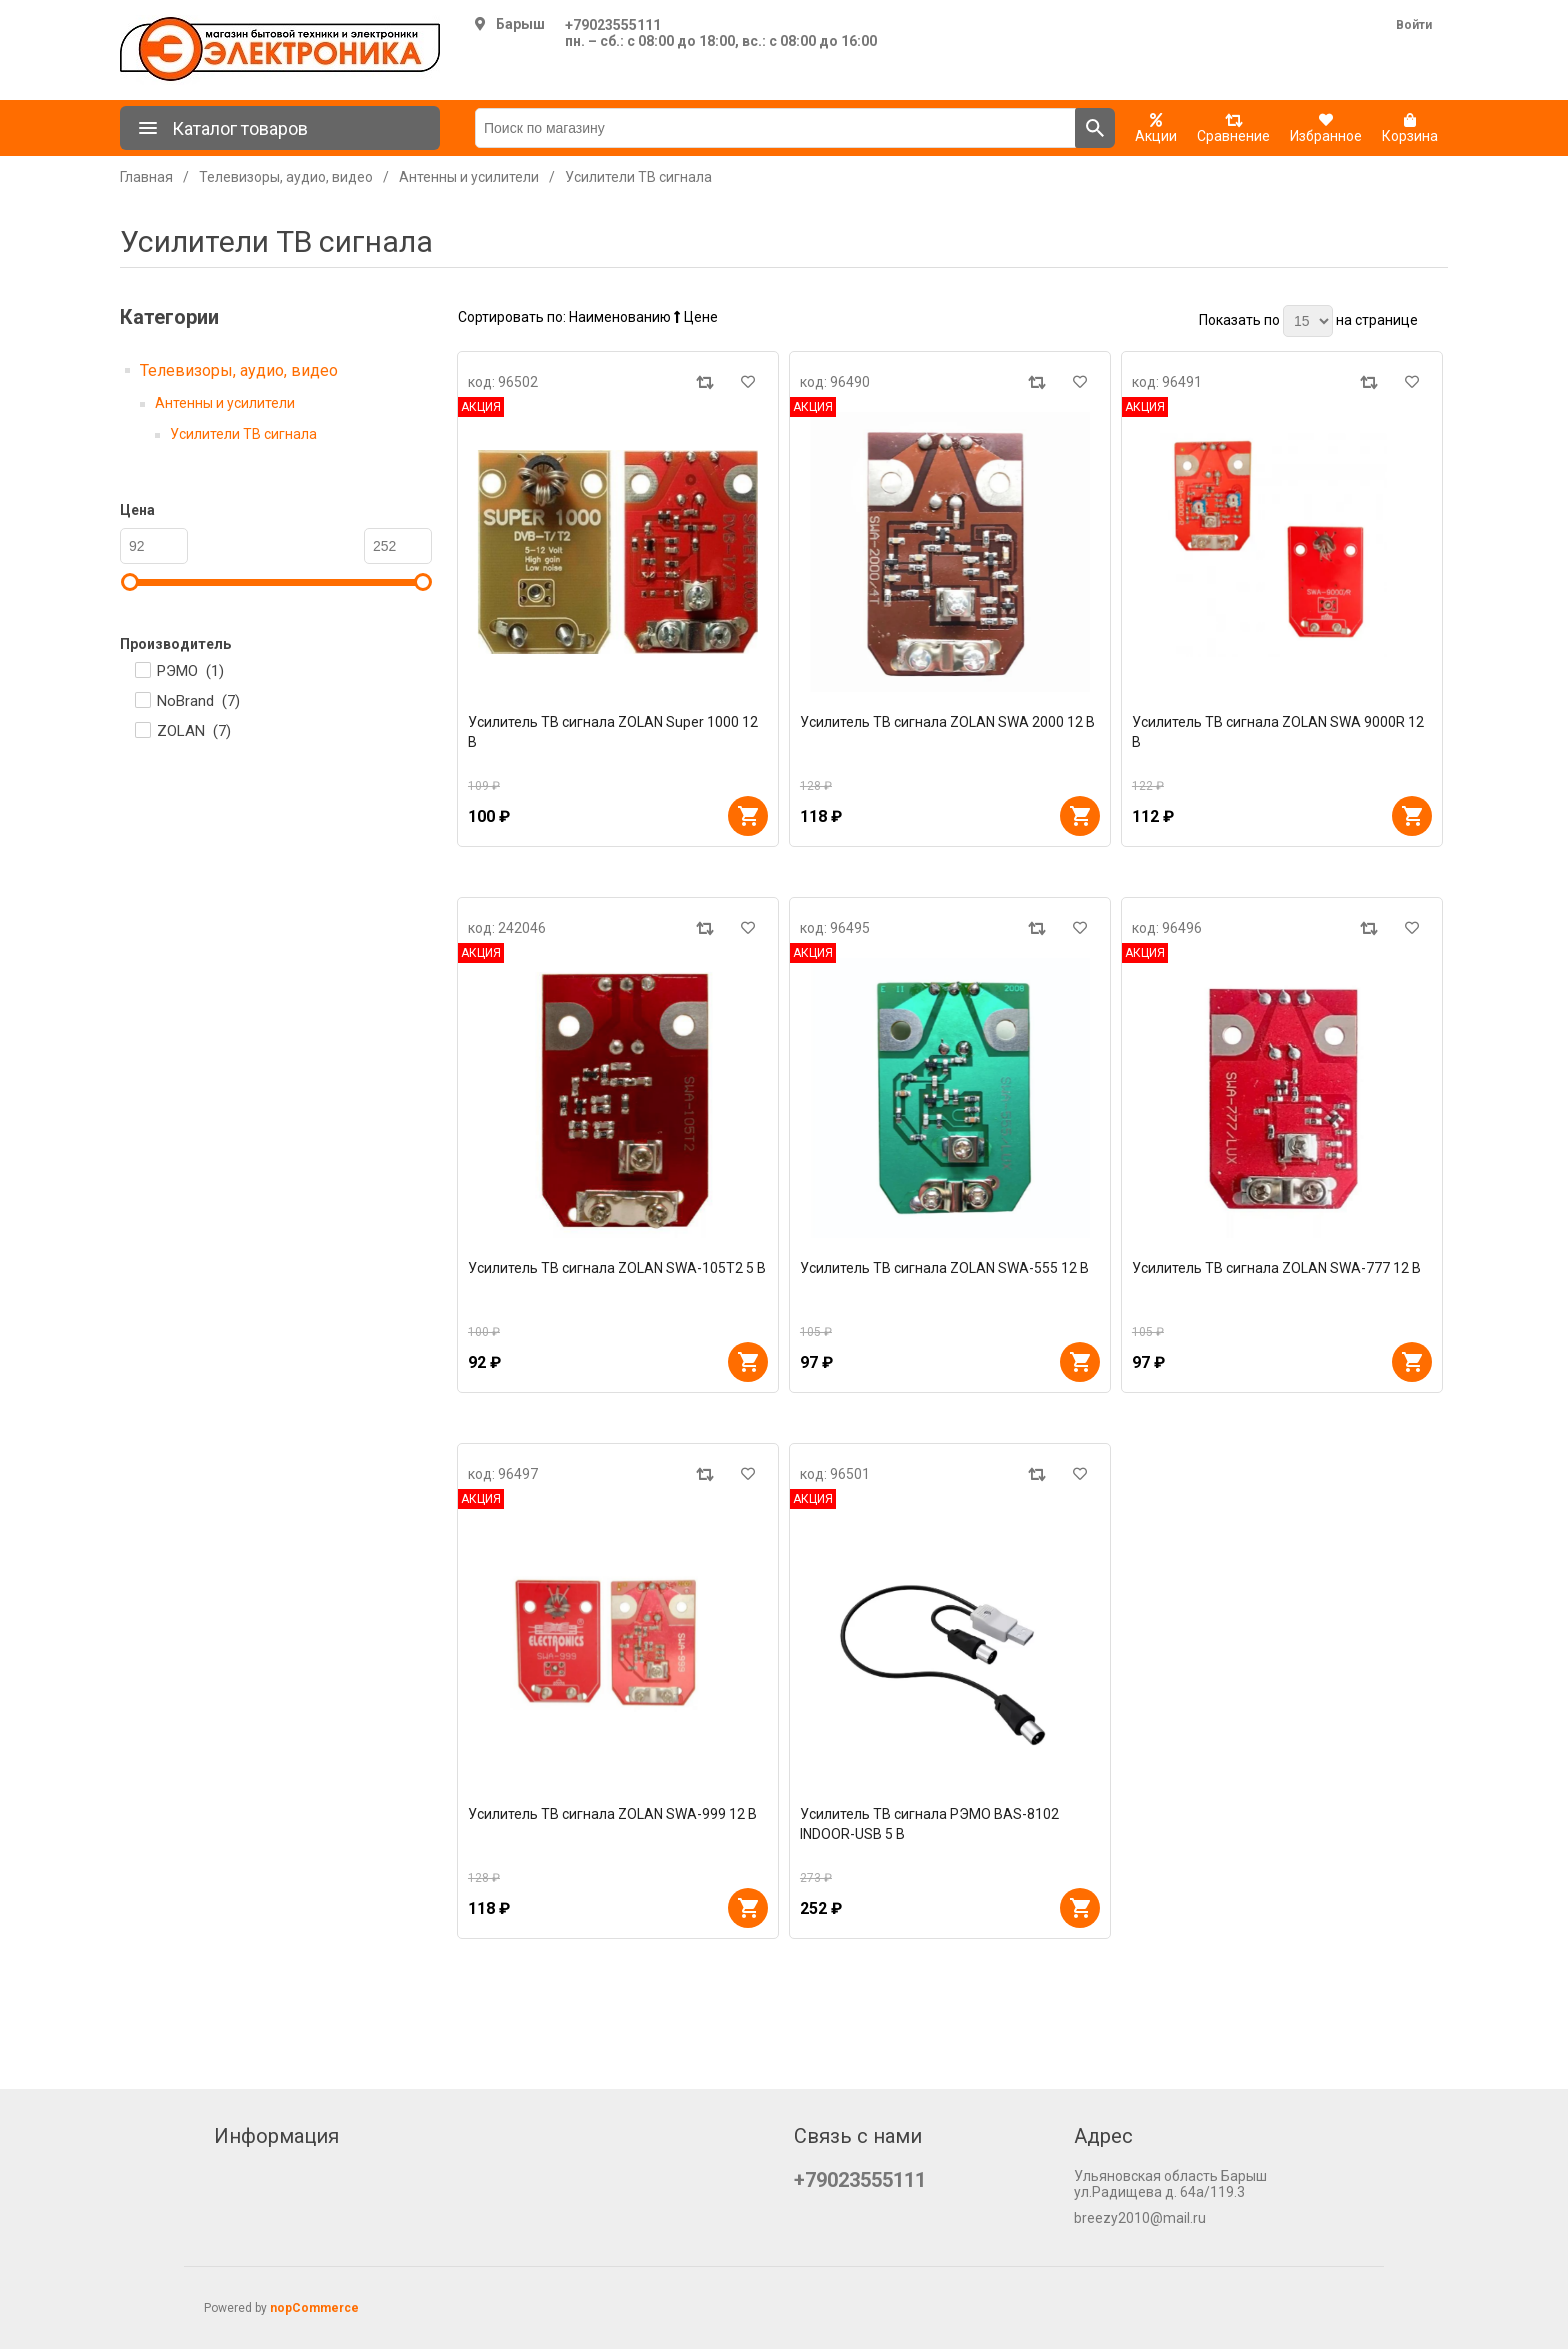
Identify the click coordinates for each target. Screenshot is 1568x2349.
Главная (146, 177)
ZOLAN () (194, 731)
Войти (1414, 25)
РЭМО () (190, 671)
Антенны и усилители (225, 403)
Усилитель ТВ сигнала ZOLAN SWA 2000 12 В (947, 722)
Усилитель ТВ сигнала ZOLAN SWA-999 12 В (612, 1814)
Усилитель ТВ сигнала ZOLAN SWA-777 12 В (1276, 1268)
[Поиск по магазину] (775, 128)
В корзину (748, 816)
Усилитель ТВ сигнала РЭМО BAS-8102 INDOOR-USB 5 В (929, 1824)
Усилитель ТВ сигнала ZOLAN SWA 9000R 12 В (1278, 732)
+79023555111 (613, 25)
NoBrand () (198, 701)
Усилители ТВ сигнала (243, 434)
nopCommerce (314, 2308)
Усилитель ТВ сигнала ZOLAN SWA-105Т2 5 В (617, 1268)
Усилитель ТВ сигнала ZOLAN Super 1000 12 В (613, 732)
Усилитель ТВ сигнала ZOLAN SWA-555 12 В (944, 1268)
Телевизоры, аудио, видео (239, 370)
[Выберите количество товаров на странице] (1308, 321)
